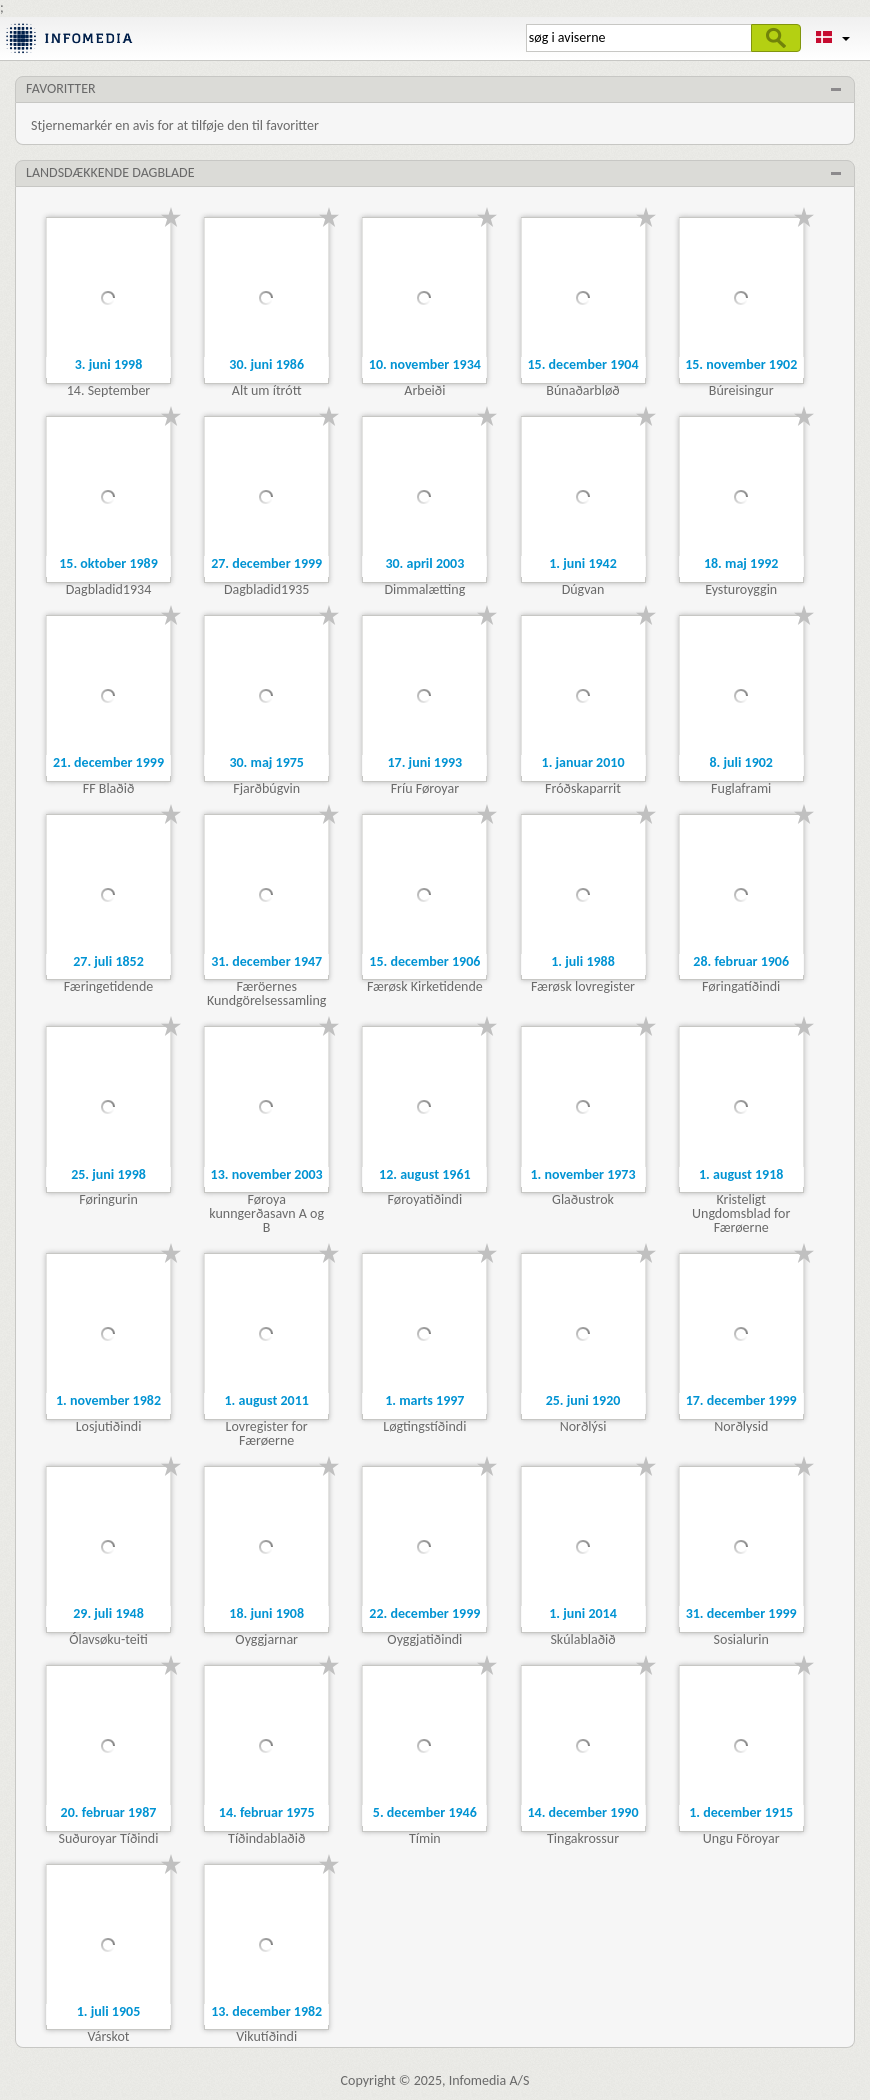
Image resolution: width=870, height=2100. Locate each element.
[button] (833, 38)
